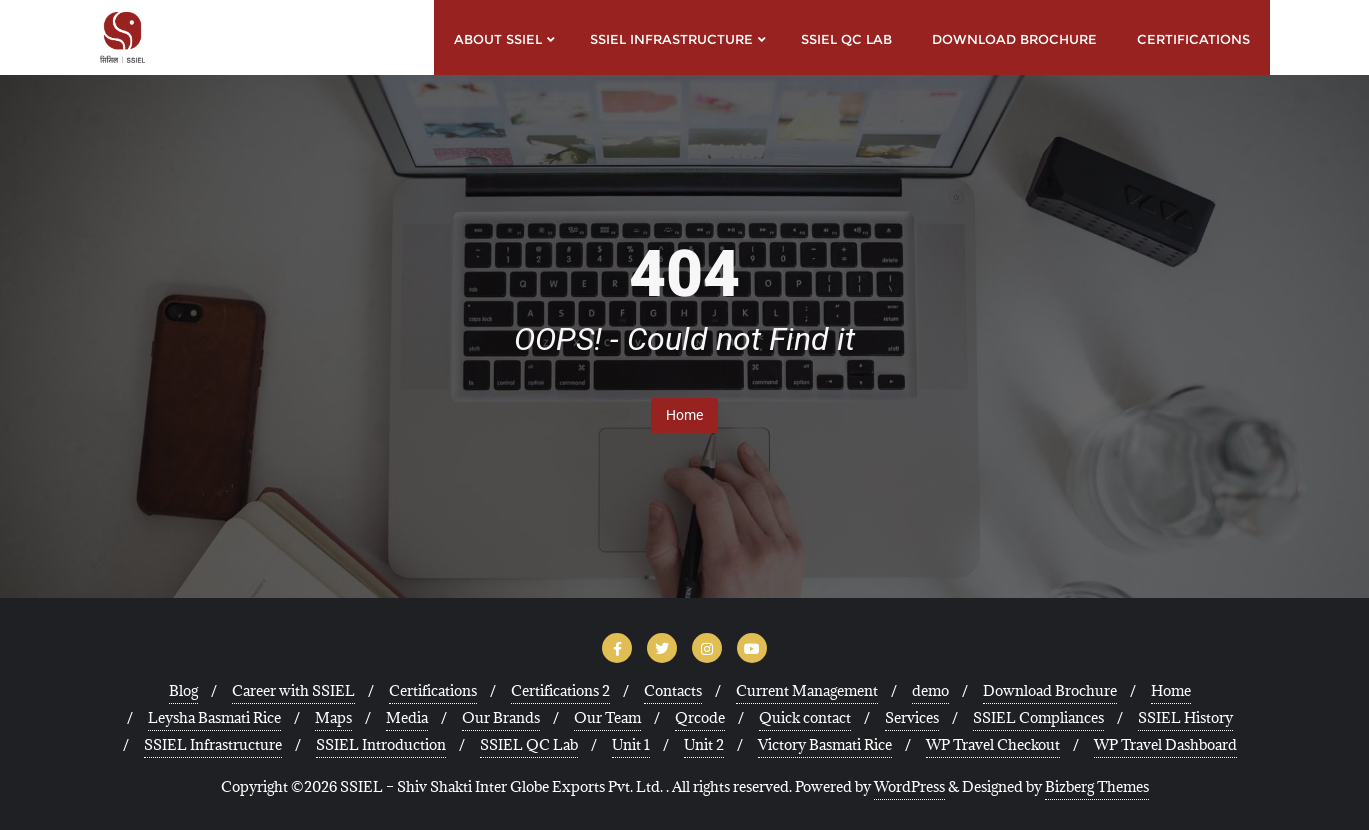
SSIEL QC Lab (529, 744)
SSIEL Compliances (1038, 717)
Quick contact (805, 717)
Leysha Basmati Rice (214, 717)
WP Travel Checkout (993, 744)
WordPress (909, 786)
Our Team (607, 717)
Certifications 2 (560, 690)
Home (684, 415)
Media (407, 717)
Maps (333, 717)
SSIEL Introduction (381, 744)
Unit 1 (631, 744)
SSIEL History (1185, 717)
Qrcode (700, 717)
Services (912, 717)
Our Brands (501, 717)
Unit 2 (704, 744)
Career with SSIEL (293, 690)
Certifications (433, 690)
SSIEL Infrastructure (213, 744)
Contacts (673, 690)
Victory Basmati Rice (825, 744)
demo (930, 690)
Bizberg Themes (1097, 786)
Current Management (807, 690)
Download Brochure (1050, 690)
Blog (183, 690)
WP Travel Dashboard (1165, 744)
